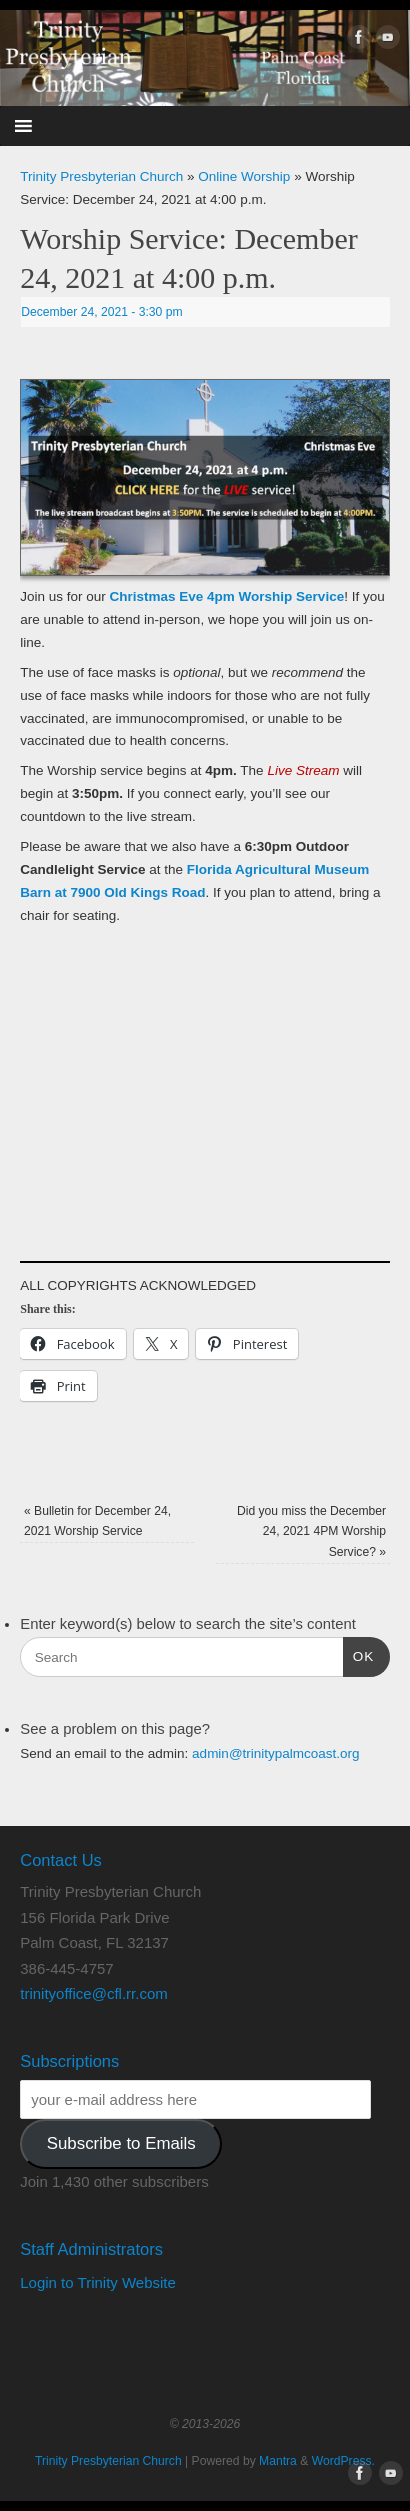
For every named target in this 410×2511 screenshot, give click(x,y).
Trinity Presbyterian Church (101, 176)
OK (359, 1654)
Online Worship (244, 176)
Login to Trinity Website (98, 2282)
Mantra (278, 2461)
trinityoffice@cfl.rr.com (93, 1993)
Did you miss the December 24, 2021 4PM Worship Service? (311, 1531)
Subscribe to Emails (121, 2143)
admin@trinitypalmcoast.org (276, 1753)
